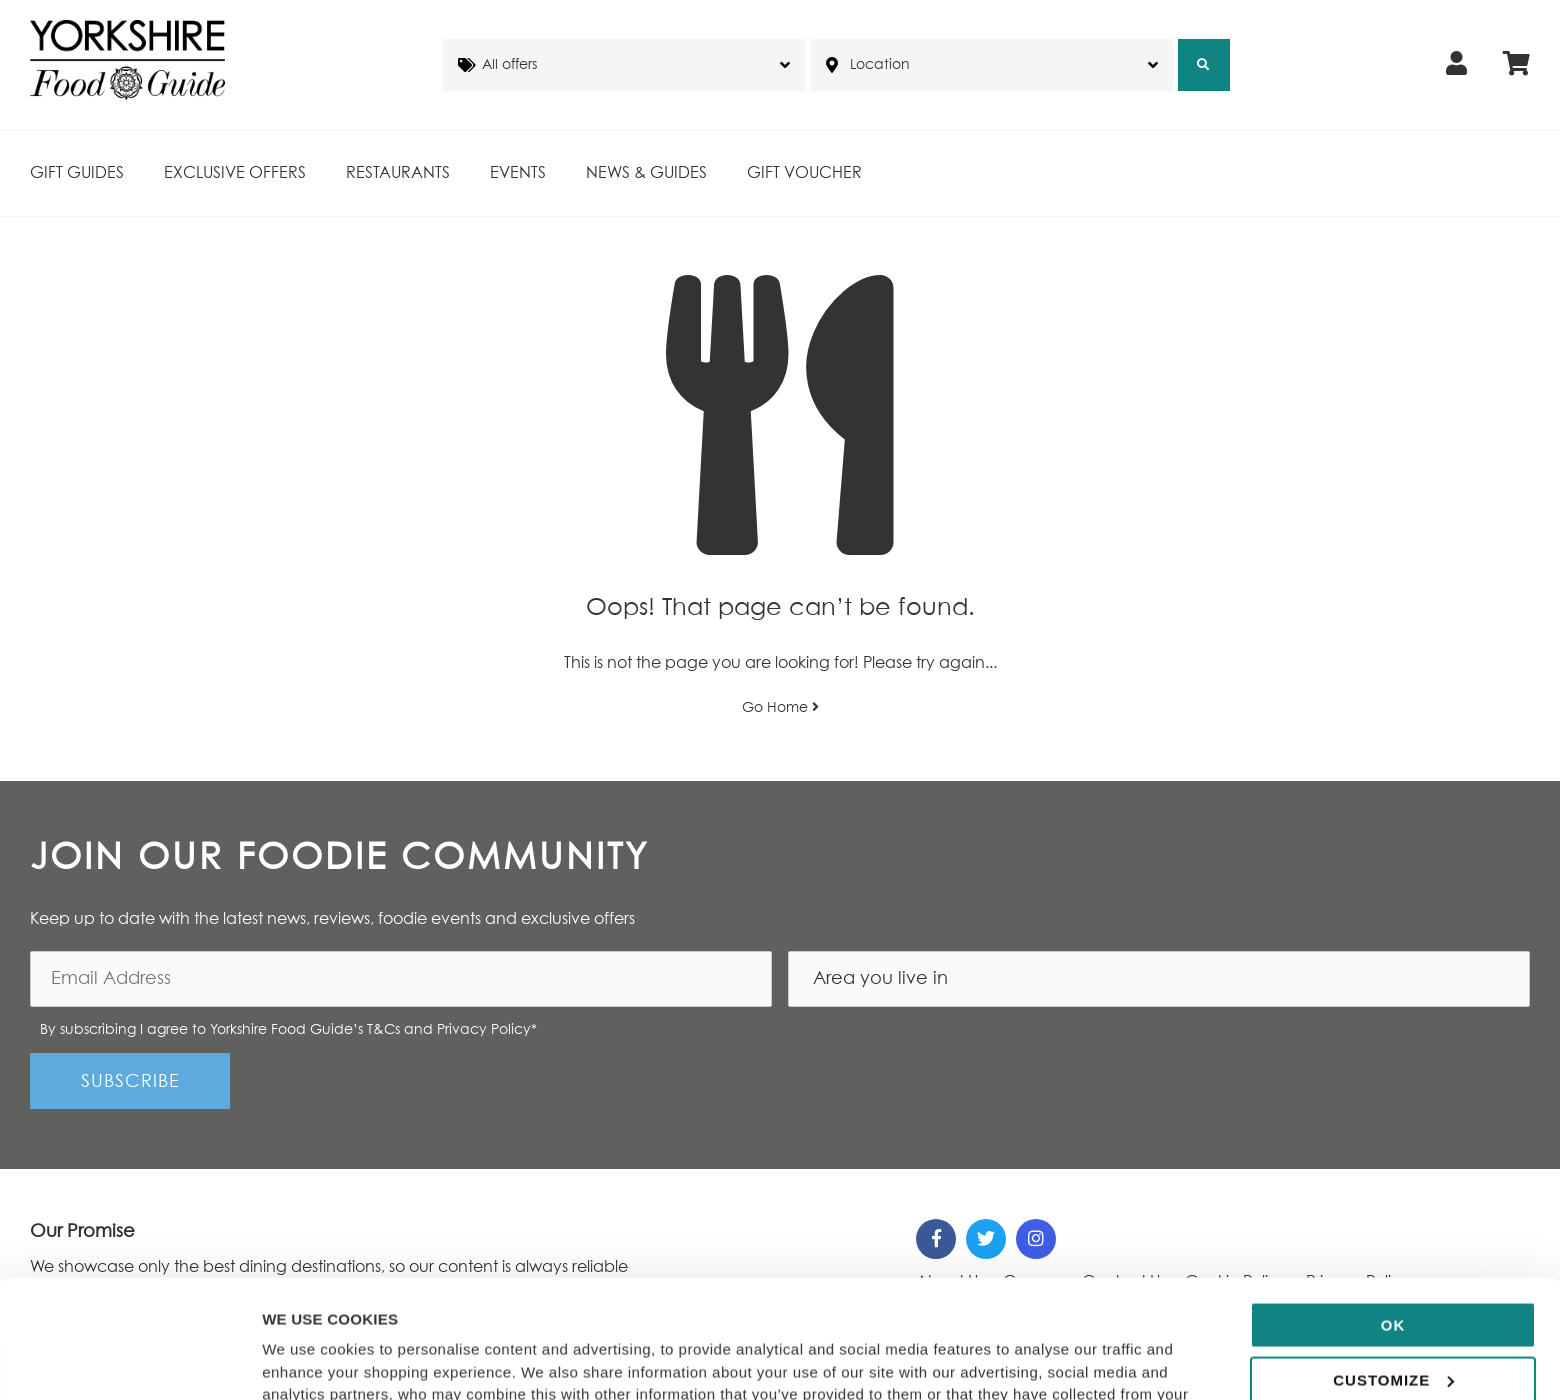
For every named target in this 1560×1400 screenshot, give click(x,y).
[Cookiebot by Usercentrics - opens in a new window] (129, 1361)
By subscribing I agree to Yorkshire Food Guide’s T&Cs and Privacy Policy (288, 1030)
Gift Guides (77, 173)
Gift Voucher (804, 173)
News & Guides (646, 173)
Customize (1393, 1268)
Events (518, 173)
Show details (308, 1360)
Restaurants (398, 173)
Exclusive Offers (235, 173)
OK (1393, 1214)
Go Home (780, 707)
